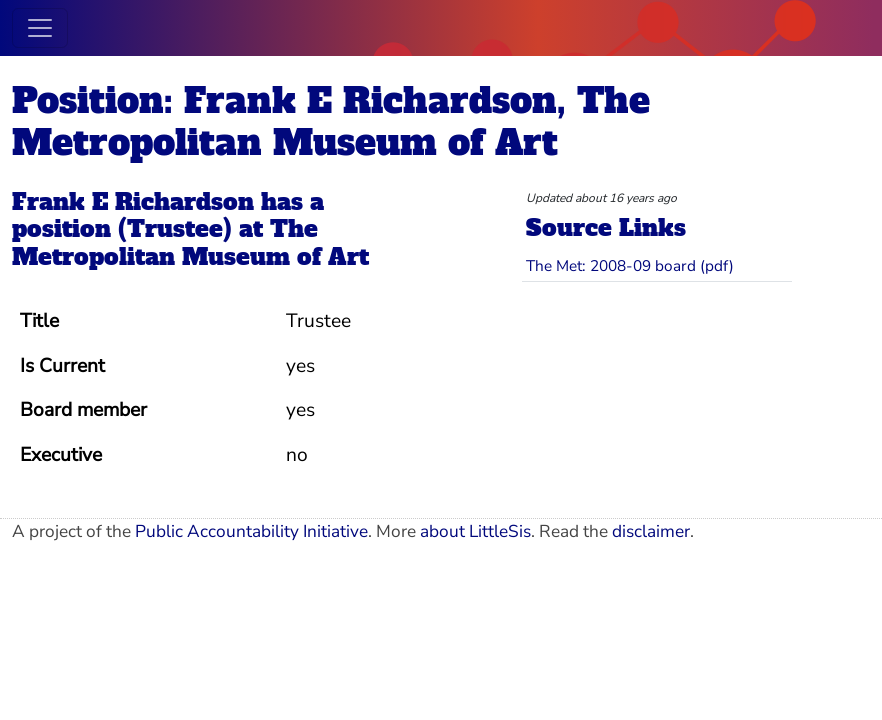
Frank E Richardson (133, 202)
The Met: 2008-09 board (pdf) (630, 265)
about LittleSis (475, 531)
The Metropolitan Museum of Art (190, 243)
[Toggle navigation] (40, 28)
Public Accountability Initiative (251, 531)
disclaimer (651, 531)
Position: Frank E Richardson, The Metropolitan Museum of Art (331, 122)
